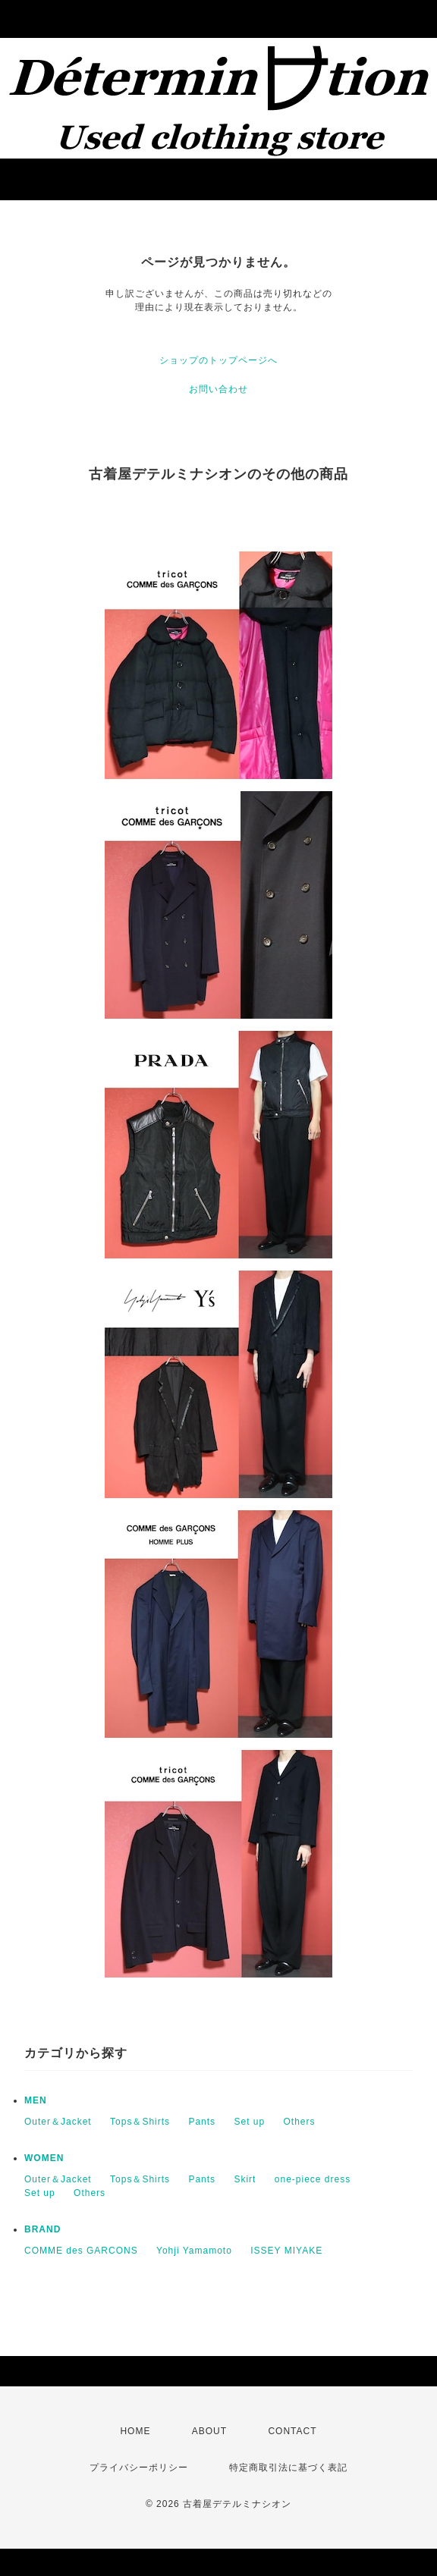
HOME (135, 2431)
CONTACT (292, 2431)
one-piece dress (313, 2179)
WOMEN (44, 2158)
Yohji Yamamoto (194, 2250)
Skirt (245, 2179)
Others (300, 2121)
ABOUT (209, 2431)
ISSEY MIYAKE (286, 2250)
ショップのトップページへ (218, 360)
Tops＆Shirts (140, 2121)
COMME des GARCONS (81, 2250)
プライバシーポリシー (139, 2467)
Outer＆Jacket (58, 2121)
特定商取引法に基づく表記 (288, 2467)
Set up (249, 2121)
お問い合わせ (218, 389)
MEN (35, 2100)
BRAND (42, 2229)
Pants (201, 2121)
